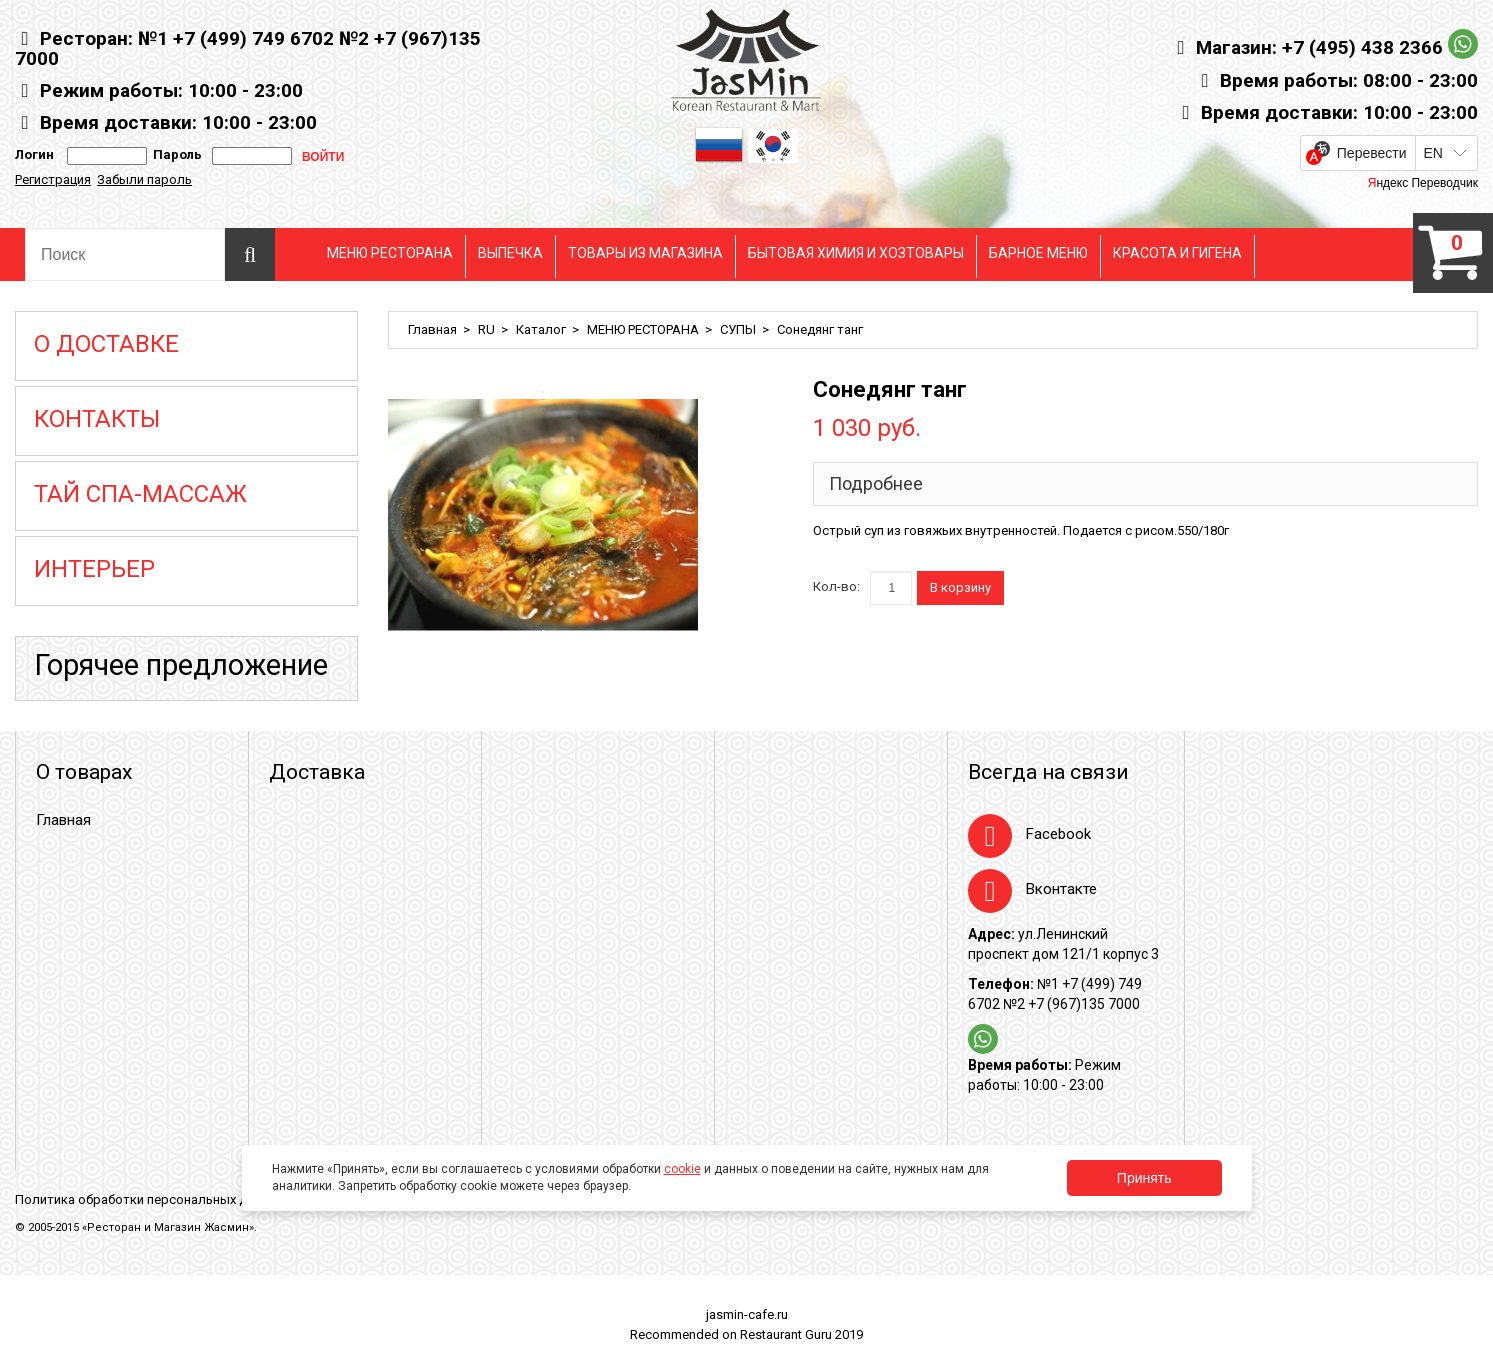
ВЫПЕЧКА (510, 253)
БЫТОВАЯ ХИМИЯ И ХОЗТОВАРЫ (856, 253)
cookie (682, 1169)
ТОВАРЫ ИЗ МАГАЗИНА (645, 253)
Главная (432, 329)
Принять (1144, 1178)
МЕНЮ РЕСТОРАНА (390, 253)
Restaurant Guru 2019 (801, 1334)
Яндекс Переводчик (1423, 183)
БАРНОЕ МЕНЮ (1038, 253)
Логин (34, 154)
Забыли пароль (144, 179)
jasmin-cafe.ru (747, 1314)
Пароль (174, 154)
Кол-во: (836, 586)
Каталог (541, 329)
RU (486, 329)
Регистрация (53, 179)
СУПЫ (738, 329)
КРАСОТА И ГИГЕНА (1177, 253)
